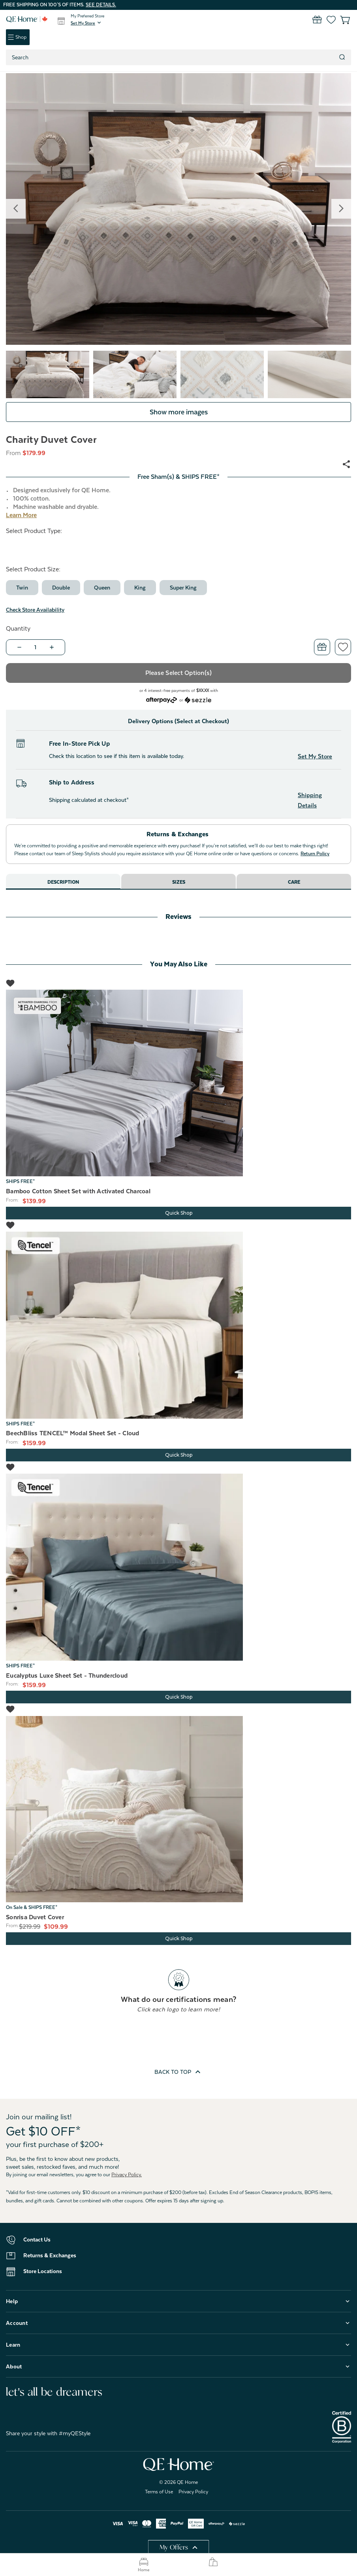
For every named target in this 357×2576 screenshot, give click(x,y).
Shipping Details (310, 800)
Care (294, 882)
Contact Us (37, 2239)
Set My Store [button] (315, 756)
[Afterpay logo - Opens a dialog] (161, 699)
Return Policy (315, 853)
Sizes (178, 882)
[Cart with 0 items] (340, 20)
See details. (101, 5)
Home (144, 2564)
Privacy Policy (193, 2492)
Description (63, 882)
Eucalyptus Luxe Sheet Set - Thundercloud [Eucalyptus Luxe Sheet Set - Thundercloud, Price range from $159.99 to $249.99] (67, 1675)
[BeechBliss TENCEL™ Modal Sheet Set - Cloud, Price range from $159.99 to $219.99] (178, 1325)
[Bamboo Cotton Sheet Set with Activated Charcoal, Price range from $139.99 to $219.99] (178, 1083)
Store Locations (42, 2271)
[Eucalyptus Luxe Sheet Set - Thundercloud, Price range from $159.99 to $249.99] (178, 1567)
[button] (86, 22)
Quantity (18, 628)
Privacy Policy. (126, 2174)
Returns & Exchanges (49, 2255)
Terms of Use (159, 2492)
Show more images (179, 412)
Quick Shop (178, 1213)
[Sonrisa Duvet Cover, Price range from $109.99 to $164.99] (178, 1809)
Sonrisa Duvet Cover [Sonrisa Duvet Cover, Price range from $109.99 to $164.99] (35, 1917)
